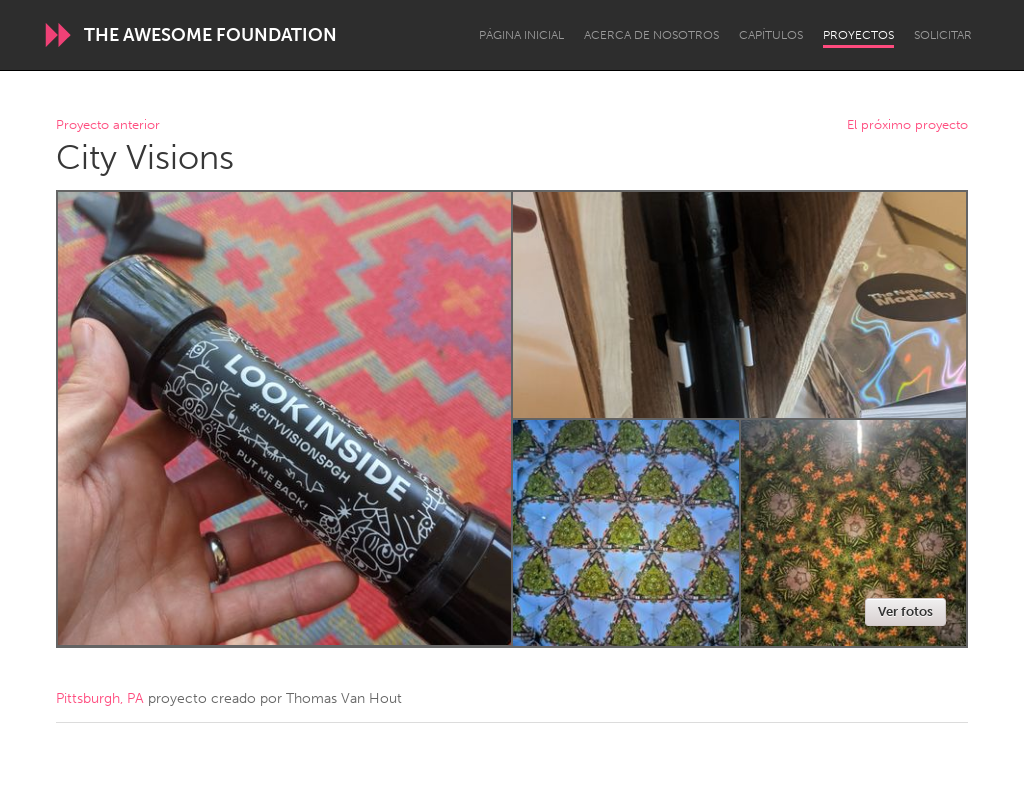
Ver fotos (905, 611)
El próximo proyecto (907, 125)
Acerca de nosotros (651, 35)
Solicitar (943, 35)
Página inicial (521, 35)
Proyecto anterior (108, 125)
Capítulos (771, 35)
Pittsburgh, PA (100, 698)
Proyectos (858, 35)
